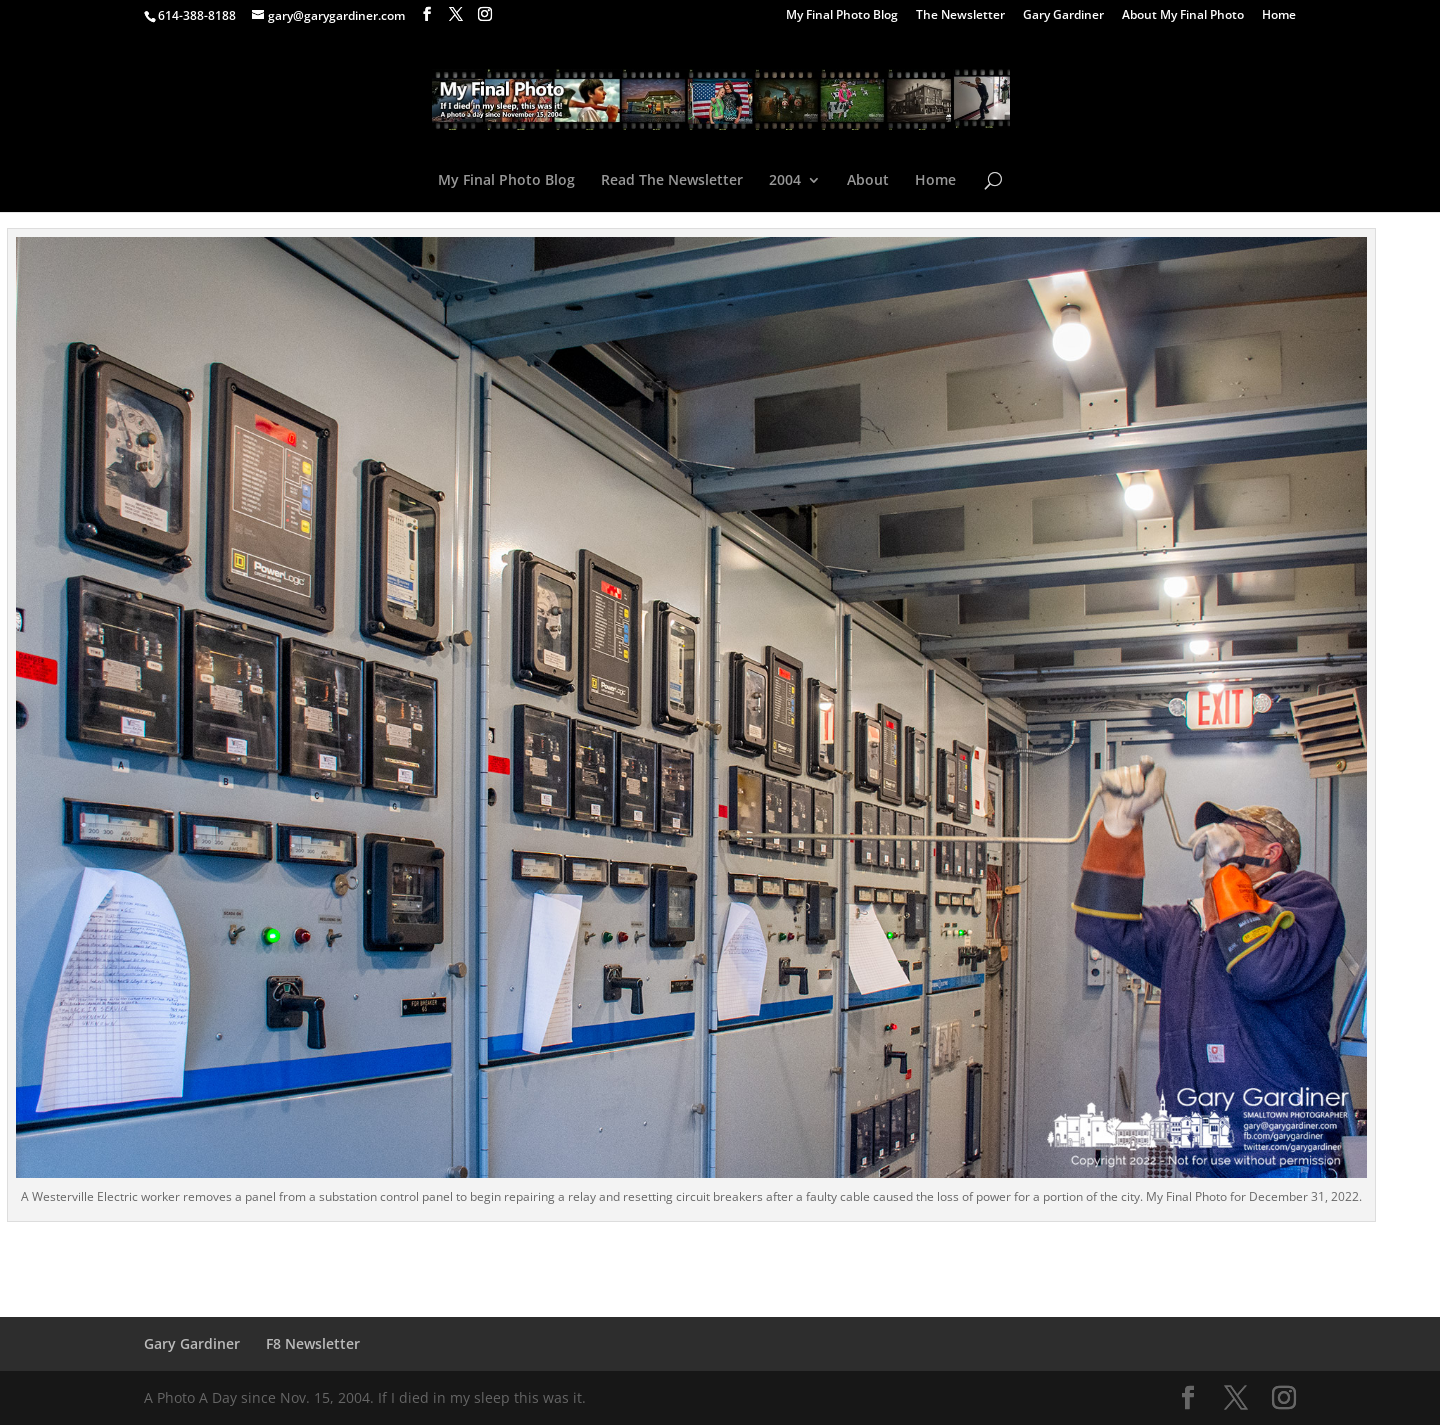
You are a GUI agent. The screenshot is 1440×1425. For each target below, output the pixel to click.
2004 (785, 181)
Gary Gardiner (1063, 16)
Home (1279, 16)
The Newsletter (960, 16)
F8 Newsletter (313, 1343)
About (868, 181)
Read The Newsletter (672, 181)
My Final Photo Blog (842, 16)
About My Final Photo (1183, 16)
